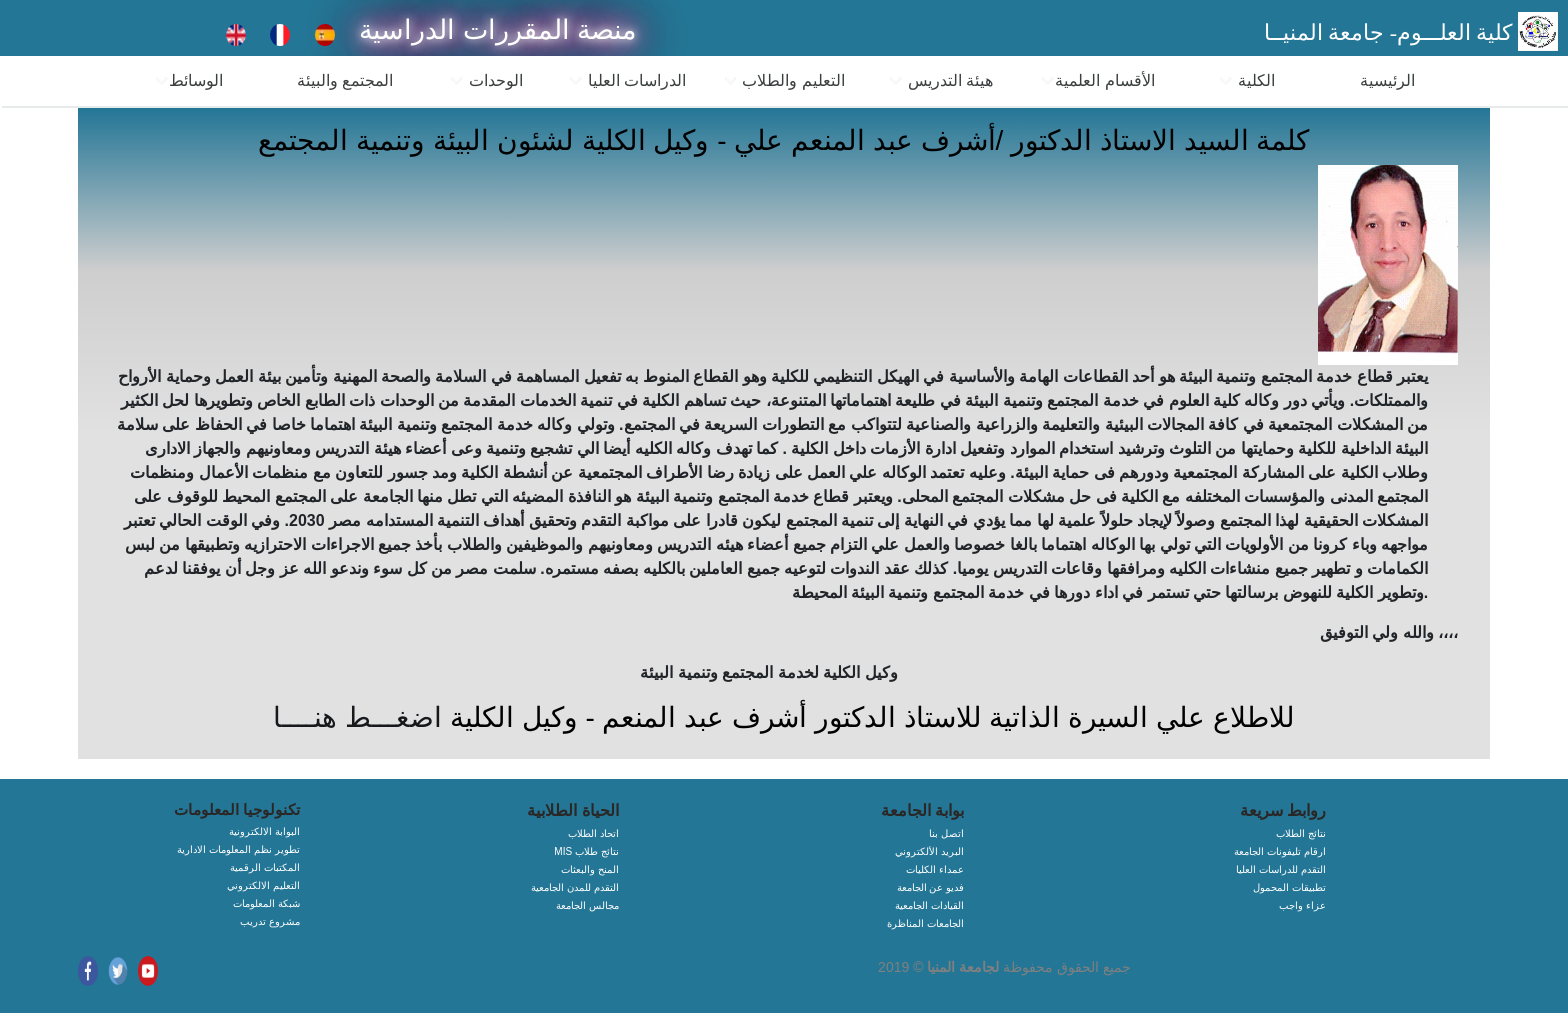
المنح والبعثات (590, 869)
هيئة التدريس (940, 80)
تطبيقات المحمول (1289, 887)
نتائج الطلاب (1301, 833)
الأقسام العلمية (1097, 80)
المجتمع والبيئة (345, 80)
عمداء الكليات (935, 869)
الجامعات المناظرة (925, 923)
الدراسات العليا (627, 80)
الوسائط (188, 80)
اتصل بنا (946, 833)
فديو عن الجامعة (931, 887)
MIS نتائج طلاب (586, 851)
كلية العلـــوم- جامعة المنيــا (1391, 32)
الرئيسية (1387, 80)
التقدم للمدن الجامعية (575, 887)
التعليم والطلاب (784, 80)
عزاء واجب (1302, 905)
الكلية (1246, 80)
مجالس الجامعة (587, 905)
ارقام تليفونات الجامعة (1280, 851)
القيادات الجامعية (929, 905)
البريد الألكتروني (929, 851)
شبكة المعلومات (266, 903)
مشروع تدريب (270, 921)
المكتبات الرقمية (265, 867)
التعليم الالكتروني (263, 885)
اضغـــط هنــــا (357, 717)
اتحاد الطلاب (593, 833)
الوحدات (485, 80)
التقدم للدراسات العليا (1281, 869)
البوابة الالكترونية (264, 831)
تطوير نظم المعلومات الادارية (238, 849)
